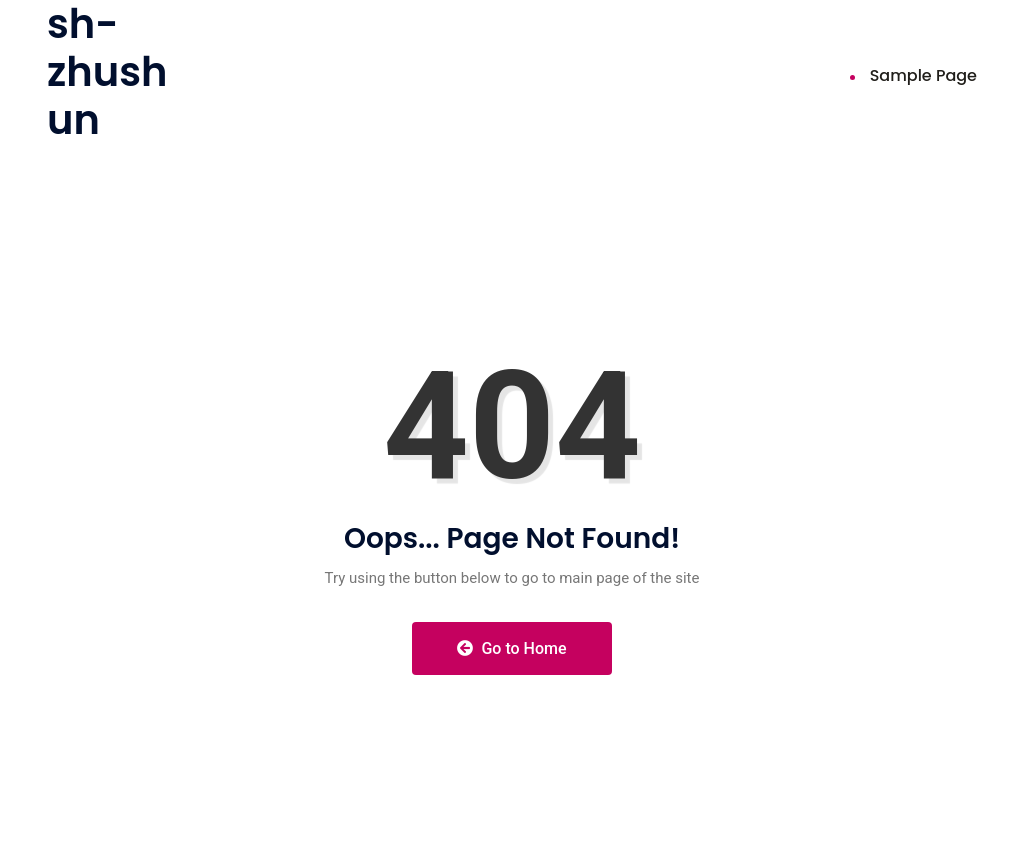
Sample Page (923, 75)
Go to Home (511, 648)
